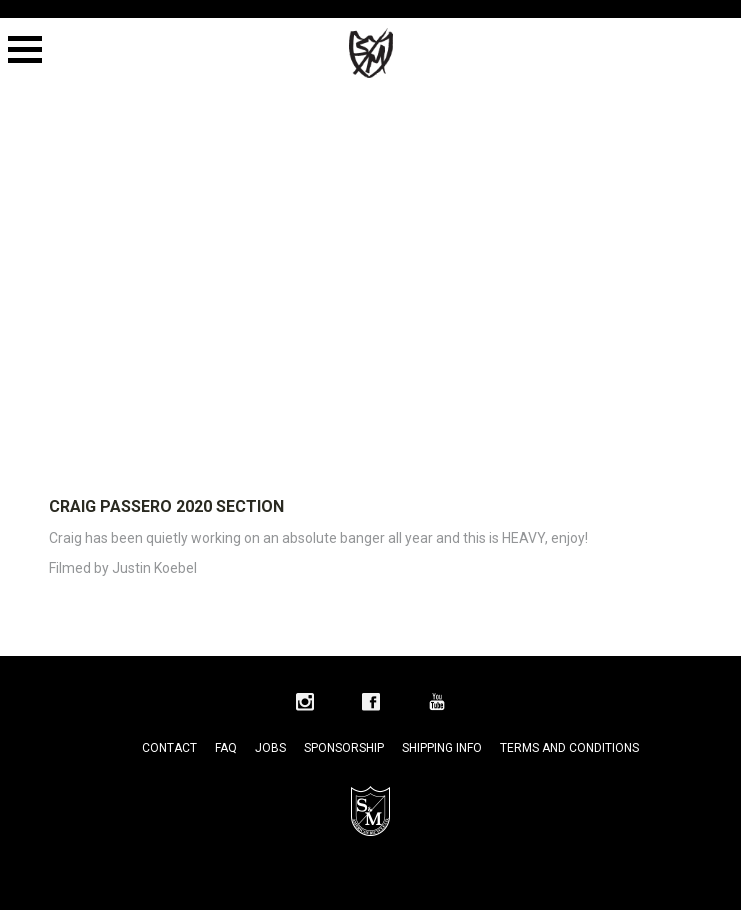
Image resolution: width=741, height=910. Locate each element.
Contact (169, 748)
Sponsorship (344, 748)
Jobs (270, 748)
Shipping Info (442, 748)
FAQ (226, 748)
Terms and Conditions (569, 748)
